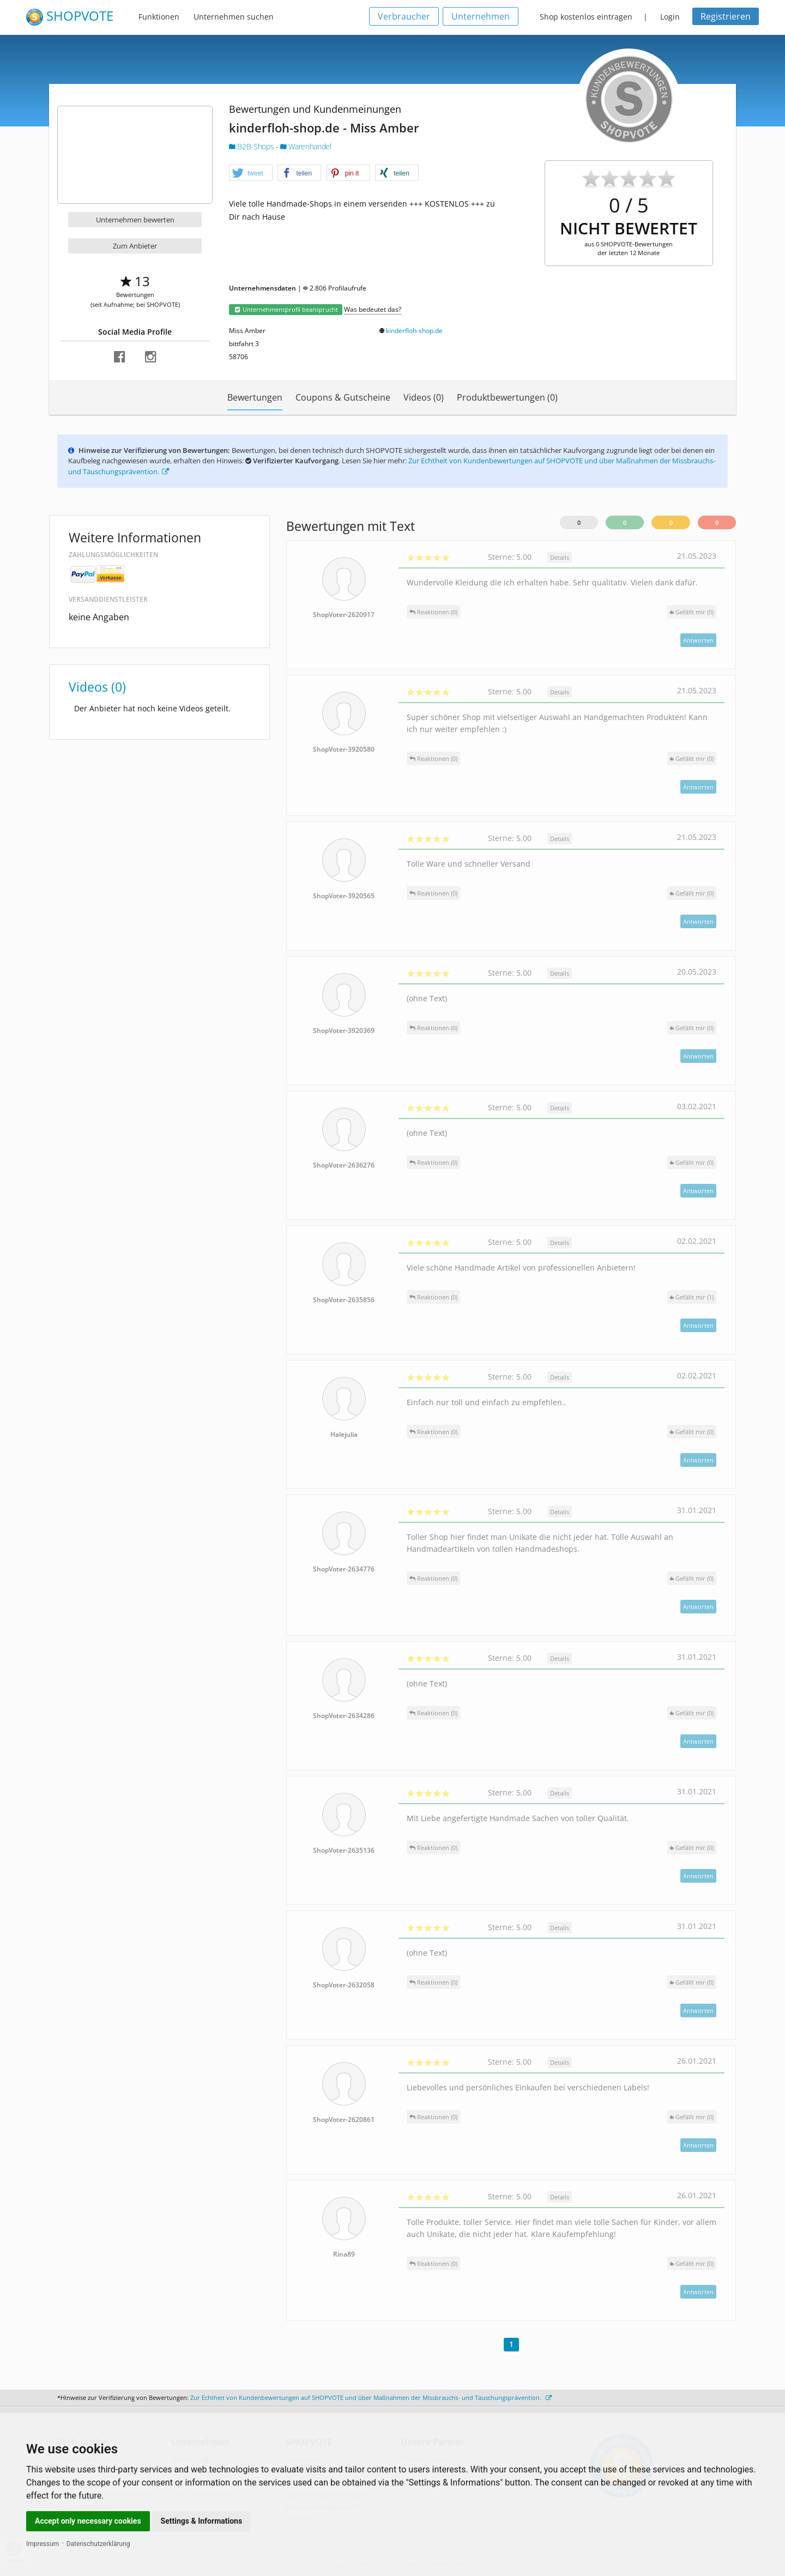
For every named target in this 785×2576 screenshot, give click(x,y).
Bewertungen (254, 397)
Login (670, 16)
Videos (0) (423, 397)
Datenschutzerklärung (98, 2544)
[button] (251, 173)
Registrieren (726, 16)
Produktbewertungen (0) (507, 397)
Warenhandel (305, 146)
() (692, 612)
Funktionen (158, 16)
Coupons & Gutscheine (342, 397)
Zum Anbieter (135, 246)
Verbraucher (404, 16)
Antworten (698, 640)
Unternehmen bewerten (135, 220)
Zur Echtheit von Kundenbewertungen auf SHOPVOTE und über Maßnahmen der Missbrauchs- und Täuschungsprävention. (371, 2397)
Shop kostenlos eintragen (586, 16)
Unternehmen (480, 16)
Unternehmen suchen (234, 16)
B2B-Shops (252, 146)
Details (559, 557)
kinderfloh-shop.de (414, 330)
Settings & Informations (202, 2521)
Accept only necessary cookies (88, 2521)
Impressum (42, 2544)
